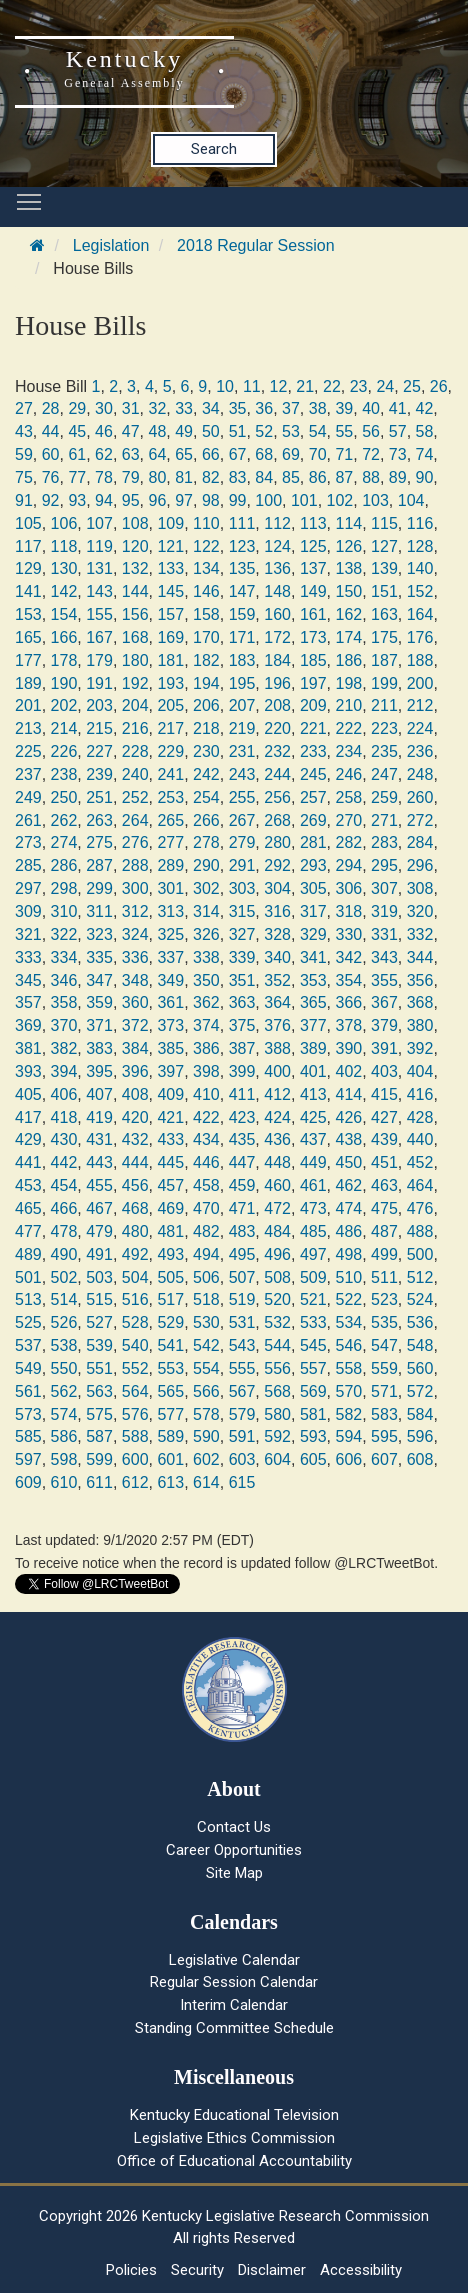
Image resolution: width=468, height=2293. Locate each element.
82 (211, 477)
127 (384, 546)
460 (277, 1185)
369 (28, 1025)
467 (99, 1208)
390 (348, 1048)
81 (184, 477)
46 (104, 431)
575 (99, 1414)
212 (420, 705)
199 (384, 683)
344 (420, 957)
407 (99, 1094)
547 (384, 1345)
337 (170, 957)
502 (64, 1277)
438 (348, 1139)
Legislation (111, 245)
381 (28, 1048)
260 (420, 797)
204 (135, 705)
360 (135, 1002)
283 (384, 842)
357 (28, 1002)
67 (238, 454)
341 (313, 957)
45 (77, 431)
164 (420, 614)
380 (420, 1025)
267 (242, 820)
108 (135, 523)
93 (77, 500)
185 (313, 660)
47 (131, 431)
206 (206, 705)
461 (313, 1185)
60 (51, 454)
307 (384, 888)
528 (135, 1322)
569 (313, 1391)
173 (313, 637)
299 (99, 888)
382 (64, 1048)
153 (28, 614)
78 (104, 477)
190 (64, 683)
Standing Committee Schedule (234, 2028)
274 (64, 842)
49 (184, 431)
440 (420, 1139)
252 (135, 797)
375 (242, 1025)
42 (425, 408)
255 (242, 797)
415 (384, 1094)
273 (28, 842)
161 (313, 614)
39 (344, 408)
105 (28, 523)
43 (24, 431)
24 (385, 386)
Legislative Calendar (234, 1960)
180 (135, 660)
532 (277, 1322)
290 (206, 865)
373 (170, 1025)
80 (158, 477)
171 (242, 637)
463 (384, 1185)
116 (420, 523)
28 (51, 408)
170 (206, 637)
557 (313, 1368)
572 (420, 1391)
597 (28, 1459)
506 (206, 1277)
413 (313, 1094)
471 (242, 1208)
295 (384, 865)
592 (277, 1436)
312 (135, 911)
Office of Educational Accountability (234, 2161)
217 (170, 728)
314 (206, 911)
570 (348, 1391)
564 (135, 1391)
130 (64, 568)
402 (348, 1071)
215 (99, 728)
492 (135, 1254)
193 (170, 683)
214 (64, 728)
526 (64, 1322)
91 (24, 500)
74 (425, 454)
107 (99, 523)
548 (420, 1345)
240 (135, 774)
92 (51, 500)
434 (206, 1139)
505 (170, 1277)
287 (99, 865)
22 (332, 386)
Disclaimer (272, 2270)
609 (28, 1482)
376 (277, 1025)
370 (64, 1025)
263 (99, 820)
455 (99, 1185)
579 (242, 1414)
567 (242, 1391)
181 (170, 660)
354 (348, 980)
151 (384, 591)
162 (348, 614)
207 (242, 705)
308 (420, 888)
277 (170, 842)
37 (291, 408)
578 (206, 1414)
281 (313, 842)
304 (277, 888)
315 (242, 911)
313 (170, 911)
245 (313, 774)
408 (135, 1094)
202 (64, 705)
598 (64, 1459)
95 (131, 500)
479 (99, 1231)
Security (197, 2270)
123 (242, 546)
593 (313, 1436)
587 (99, 1436)
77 (77, 477)
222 (348, 728)
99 (238, 500)
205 (170, 705)
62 (104, 454)
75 (24, 477)
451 (384, 1162)
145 (170, 591)
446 (206, 1162)
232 (277, 751)
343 (384, 957)
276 (135, 842)
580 (277, 1414)
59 (24, 454)
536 (420, 1322)
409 (170, 1094)
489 (28, 1254)
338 (206, 957)
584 (420, 1414)
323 (99, 934)
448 (277, 1162)
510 (348, 1277)
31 (131, 408)
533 (313, 1322)
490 (64, 1254)
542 (206, 1345)
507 (242, 1277)
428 (420, 1117)
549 (28, 1368)
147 (242, 591)
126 (348, 546)
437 (313, 1139)
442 (64, 1162)
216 (135, 728)
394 (64, 1071)
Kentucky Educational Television (234, 2115)
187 (384, 660)
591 (242, 1436)
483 (242, 1231)
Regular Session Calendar (234, 1982)
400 (277, 1071)
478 (64, 1231)
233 (313, 751)
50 (211, 431)
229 (170, 751)
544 (277, 1345)
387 (242, 1048)
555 (242, 1368)
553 (170, 1368)
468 (135, 1208)
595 (384, 1436)
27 (24, 408)
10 (225, 386)
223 (384, 728)
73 (398, 454)
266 (206, 820)
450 (348, 1162)
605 (313, 1459)
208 (277, 705)
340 (277, 957)
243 (242, 774)
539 (99, 1345)
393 (28, 1071)
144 (135, 591)
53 (291, 431)
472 (277, 1208)
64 (158, 454)
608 (420, 1459)
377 (313, 1025)
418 (64, 1117)
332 (420, 934)
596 (420, 1436)
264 (135, 820)
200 (420, 683)
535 (384, 1322)
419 (99, 1117)
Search (214, 149)
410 (206, 1094)
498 (348, 1254)
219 (242, 728)
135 (242, 568)
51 (238, 431)
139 (384, 568)
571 (384, 1391)
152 (420, 591)
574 (64, 1414)
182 (206, 660)
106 (64, 523)
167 (99, 637)
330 (348, 934)
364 (277, 1002)
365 (313, 1002)
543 (242, 1345)
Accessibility (361, 2270)
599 (99, 1459)
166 (64, 637)
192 (135, 683)
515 (99, 1299)
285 (28, 865)
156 (135, 614)
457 (170, 1185)
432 (135, 1139)
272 (420, 820)
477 (28, 1231)
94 (104, 500)
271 (384, 820)
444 (135, 1162)
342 (348, 957)
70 (318, 454)
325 (170, 934)
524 (420, 1299)
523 (384, 1299)
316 (277, 911)
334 (64, 957)
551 (99, 1368)
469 (170, 1208)
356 (420, 980)
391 (384, 1048)
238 (64, 774)
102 (340, 500)
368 (420, 1002)
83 (238, 477)
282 (348, 842)
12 (279, 386)
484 (277, 1231)
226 (64, 751)
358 (64, 1002)
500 (420, 1254)
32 (158, 408)
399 (242, 1071)
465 (28, 1208)
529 (170, 1322)
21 (305, 386)
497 (313, 1254)
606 (348, 1459)
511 (384, 1277)
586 (64, 1436)
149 (313, 591)
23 (359, 386)
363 (242, 1002)
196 (277, 683)
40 (371, 408)
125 (313, 546)
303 (242, 888)
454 (64, 1185)
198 (348, 683)
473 (313, 1208)
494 (206, 1254)
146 (206, 591)
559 (384, 1368)
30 (104, 408)
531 (242, 1322)
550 (64, 1368)
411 (242, 1094)
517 (170, 1299)
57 (398, 431)
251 (99, 797)
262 (64, 820)
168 (135, 637)
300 (135, 888)
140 (420, 568)
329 (313, 934)
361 (170, 1002)
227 (99, 751)
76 (51, 477)
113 (313, 523)
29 (77, 408)
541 (170, 1345)
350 (206, 980)
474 (348, 1208)
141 (28, 591)
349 (170, 980)
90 (425, 477)
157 (170, 614)
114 (348, 523)
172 (277, 637)
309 (28, 911)
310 (64, 911)
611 (99, 1482)
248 (420, 774)
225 (28, 751)
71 (344, 454)
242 (206, 774)
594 (348, 1436)
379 (384, 1025)
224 (420, 728)
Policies (131, 2270)
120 (135, 546)
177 (28, 660)
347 (99, 980)
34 (211, 408)
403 (384, 1071)
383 (99, 1048)
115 (384, 523)
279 (242, 842)
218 (206, 728)
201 (28, 705)
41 (398, 408)
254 (206, 797)
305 (313, 888)
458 (206, 1185)
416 (420, 1094)
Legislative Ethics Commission (234, 2138)
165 (28, 637)
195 (242, 683)
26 (439, 386)
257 (313, 797)
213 (28, 728)
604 (277, 1459)
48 (158, 431)
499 (384, 1254)
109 (170, 523)
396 (135, 1071)
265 (170, 820)
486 (348, 1231)
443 (99, 1162)
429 (28, 1139)
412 (277, 1094)
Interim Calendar (234, 2005)
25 (412, 386)
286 (64, 865)
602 (206, 1459)
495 (242, 1254)
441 (28, 1162)
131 (99, 568)
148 (277, 591)
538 (64, 1345)
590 (206, 1436)
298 (64, 888)
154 (64, 614)
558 (348, 1368)
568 (277, 1391)
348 (135, 980)
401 (313, 1071)
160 (277, 614)
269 (313, 820)
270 (348, 820)
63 (131, 454)
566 (206, 1391)
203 (99, 705)
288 (135, 865)
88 (371, 477)
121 (170, 546)
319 (384, 911)
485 (313, 1231)
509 (313, 1277)
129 (28, 568)
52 (264, 431)
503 (99, 1277)
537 (28, 1345)
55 (344, 431)
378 (348, 1025)
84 (264, 477)
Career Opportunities (234, 1850)
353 (313, 980)
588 (135, 1436)
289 (170, 865)
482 (206, 1231)
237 (28, 774)
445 (170, 1162)
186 (348, 660)
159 (242, 614)
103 (375, 500)
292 (277, 865)
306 (348, 888)
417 (28, 1117)
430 (64, 1139)
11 (252, 386)
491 (99, 1254)
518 (206, 1299)
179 (99, 660)
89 (398, 477)
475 (384, 1208)
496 (277, 1254)
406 (64, 1094)
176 (420, 637)
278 (206, 842)
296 (420, 865)
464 (420, 1185)
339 (242, 957)
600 (135, 1459)
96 (158, 500)
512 (420, 1277)
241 (170, 774)
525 (28, 1322)
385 (170, 1048)
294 (348, 865)
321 (28, 934)
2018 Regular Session (255, 245)
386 (206, 1048)
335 (99, 957)
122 (206, 546)
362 (206, 1002)
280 (277, 842)
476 (420, 1208)
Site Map (234, 1873)
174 (348, 637)
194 (206, 683)
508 (277, 1277)
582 (348, 1414)
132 (135, 568)
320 (420, 911)
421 (170, 1117)
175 (384, 637)
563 (99, 1391)
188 (420, 660)
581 (313, 1414)
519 (242, 1299)
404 (420, 1071)
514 (64, 1299)
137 (313, 568)
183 (242, 660)
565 (170, 1391)
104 (411, 500)
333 (28, 957)
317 (313, 911)
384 (135, 1048)
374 (206, 1025)
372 (135, 1025)
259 (384, 797)
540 (135, 1345)
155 (99, 614)
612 (135, 1482)
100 (268, 500)
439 (384, 1139)
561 (28, 1391)
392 (420, 1048)
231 (242, 751)
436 (277, 1139)
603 (242, 1459)
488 (420, 1231)
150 (348, 591)
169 (170, 637)
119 (99, 546)
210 (348, 705)
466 (64, 1208)
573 (28, 1414)
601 (170, 1459)
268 (277, 820)
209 (313, 705)
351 (242, 980)
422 (206, 1117)
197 (313, 683)
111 (242, 523)
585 (28, 1436)
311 (99, 911)
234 (348, 751)
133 (170, 568)
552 (135, 1368)
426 (348, 1117)
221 (313, 728)
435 (242, 1139)
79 (131, 477)
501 (28, 1277)
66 (211, 454)
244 (277, 774)
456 (135, 1185)
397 (170, 1071)
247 (384, 774)
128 (420, 546)
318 (348, 911)
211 (384, 705)
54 (318, 431)
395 (99, 1071)
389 (313, 1048)
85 (291, 477)
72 (371, 454)
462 (348, 1185)
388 (277, 1048)
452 (420, 1162)
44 (51, 431)
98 (211, 500)
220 (277, 728)
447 (242, 1162)
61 (77, 454)
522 (348, 1299)
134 (206, 568)
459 (242, 1185)
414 (348, 1094)
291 (242, 865)
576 (135, 1414)
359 (99, 1002)
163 (384, 614)
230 (206, 751)
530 (206, 1322)
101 (304, 500)
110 (206, 523)
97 (184, 500)
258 (348, 797)
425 (313, 1117)
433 (170, 1139)
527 (99, 1322)
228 (135, 751)
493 (170, 1254)
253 (170, 797)
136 (277, 568)
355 (384, 980)
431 (99, 1139)
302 (206, 888)
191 (99, 683)
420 (135, 1117)
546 (348, 1345)
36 (264, 408)
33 (184, 408)
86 (318, 477)
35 (238, 408)
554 (206, 1368)
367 (384, 1002)
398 (206, 1071)
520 (277, 1299)
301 (170, 888)
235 (384, 751)
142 (64, 591)
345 (28, 980)
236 (420, 751)
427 (384, 1117)
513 (28, 1299)
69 (291, 454)
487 (384, 1231)
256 (277, 797)
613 (170, 1482)
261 (28, 820)
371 (99, 1025)
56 (371, 431)
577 (170, 1414)
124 (277, 546)
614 (206, 1482)
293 (313, 865)
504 (135, 1277)
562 (64, 1391)
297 (28, 888)
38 (318, 408)
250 (64, 797)
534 (348, 1322)
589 (170, 1436)
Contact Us (234, 1827)
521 (313, 1299)
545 (313, 1345)
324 (135, 934)
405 (28, 1094)
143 (99, 591)
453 (28, 1185)
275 (99, 842)
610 (64, 1482)
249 (28, 797)
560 (420, 1368)
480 (135, 1231)
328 (277, 934)
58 (425, 431)
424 (277, 1117)
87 (344, 477)
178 (64, 660)
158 (206, 614)
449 (313, 1162)
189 (28, 683)
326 (206, 934)
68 (264, 454)
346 (64, 980)
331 (384, 934)
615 (242, 1482)
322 (64, 934)
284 (420, 842)
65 (184, 454)
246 (348, 774)
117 (28, 546)
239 (99, 774)
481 (170, 1231)
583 (384, 1414)
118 (64, 546)
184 (277, 660)
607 (384, 1459)
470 (206, 1208)
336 (135, 957)
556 (277, 1368)
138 (348, 568)
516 (135, 1299)
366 (348, 1002)
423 (242, 1117)
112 (277, 523)
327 (242, 934)
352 (277, 980)
